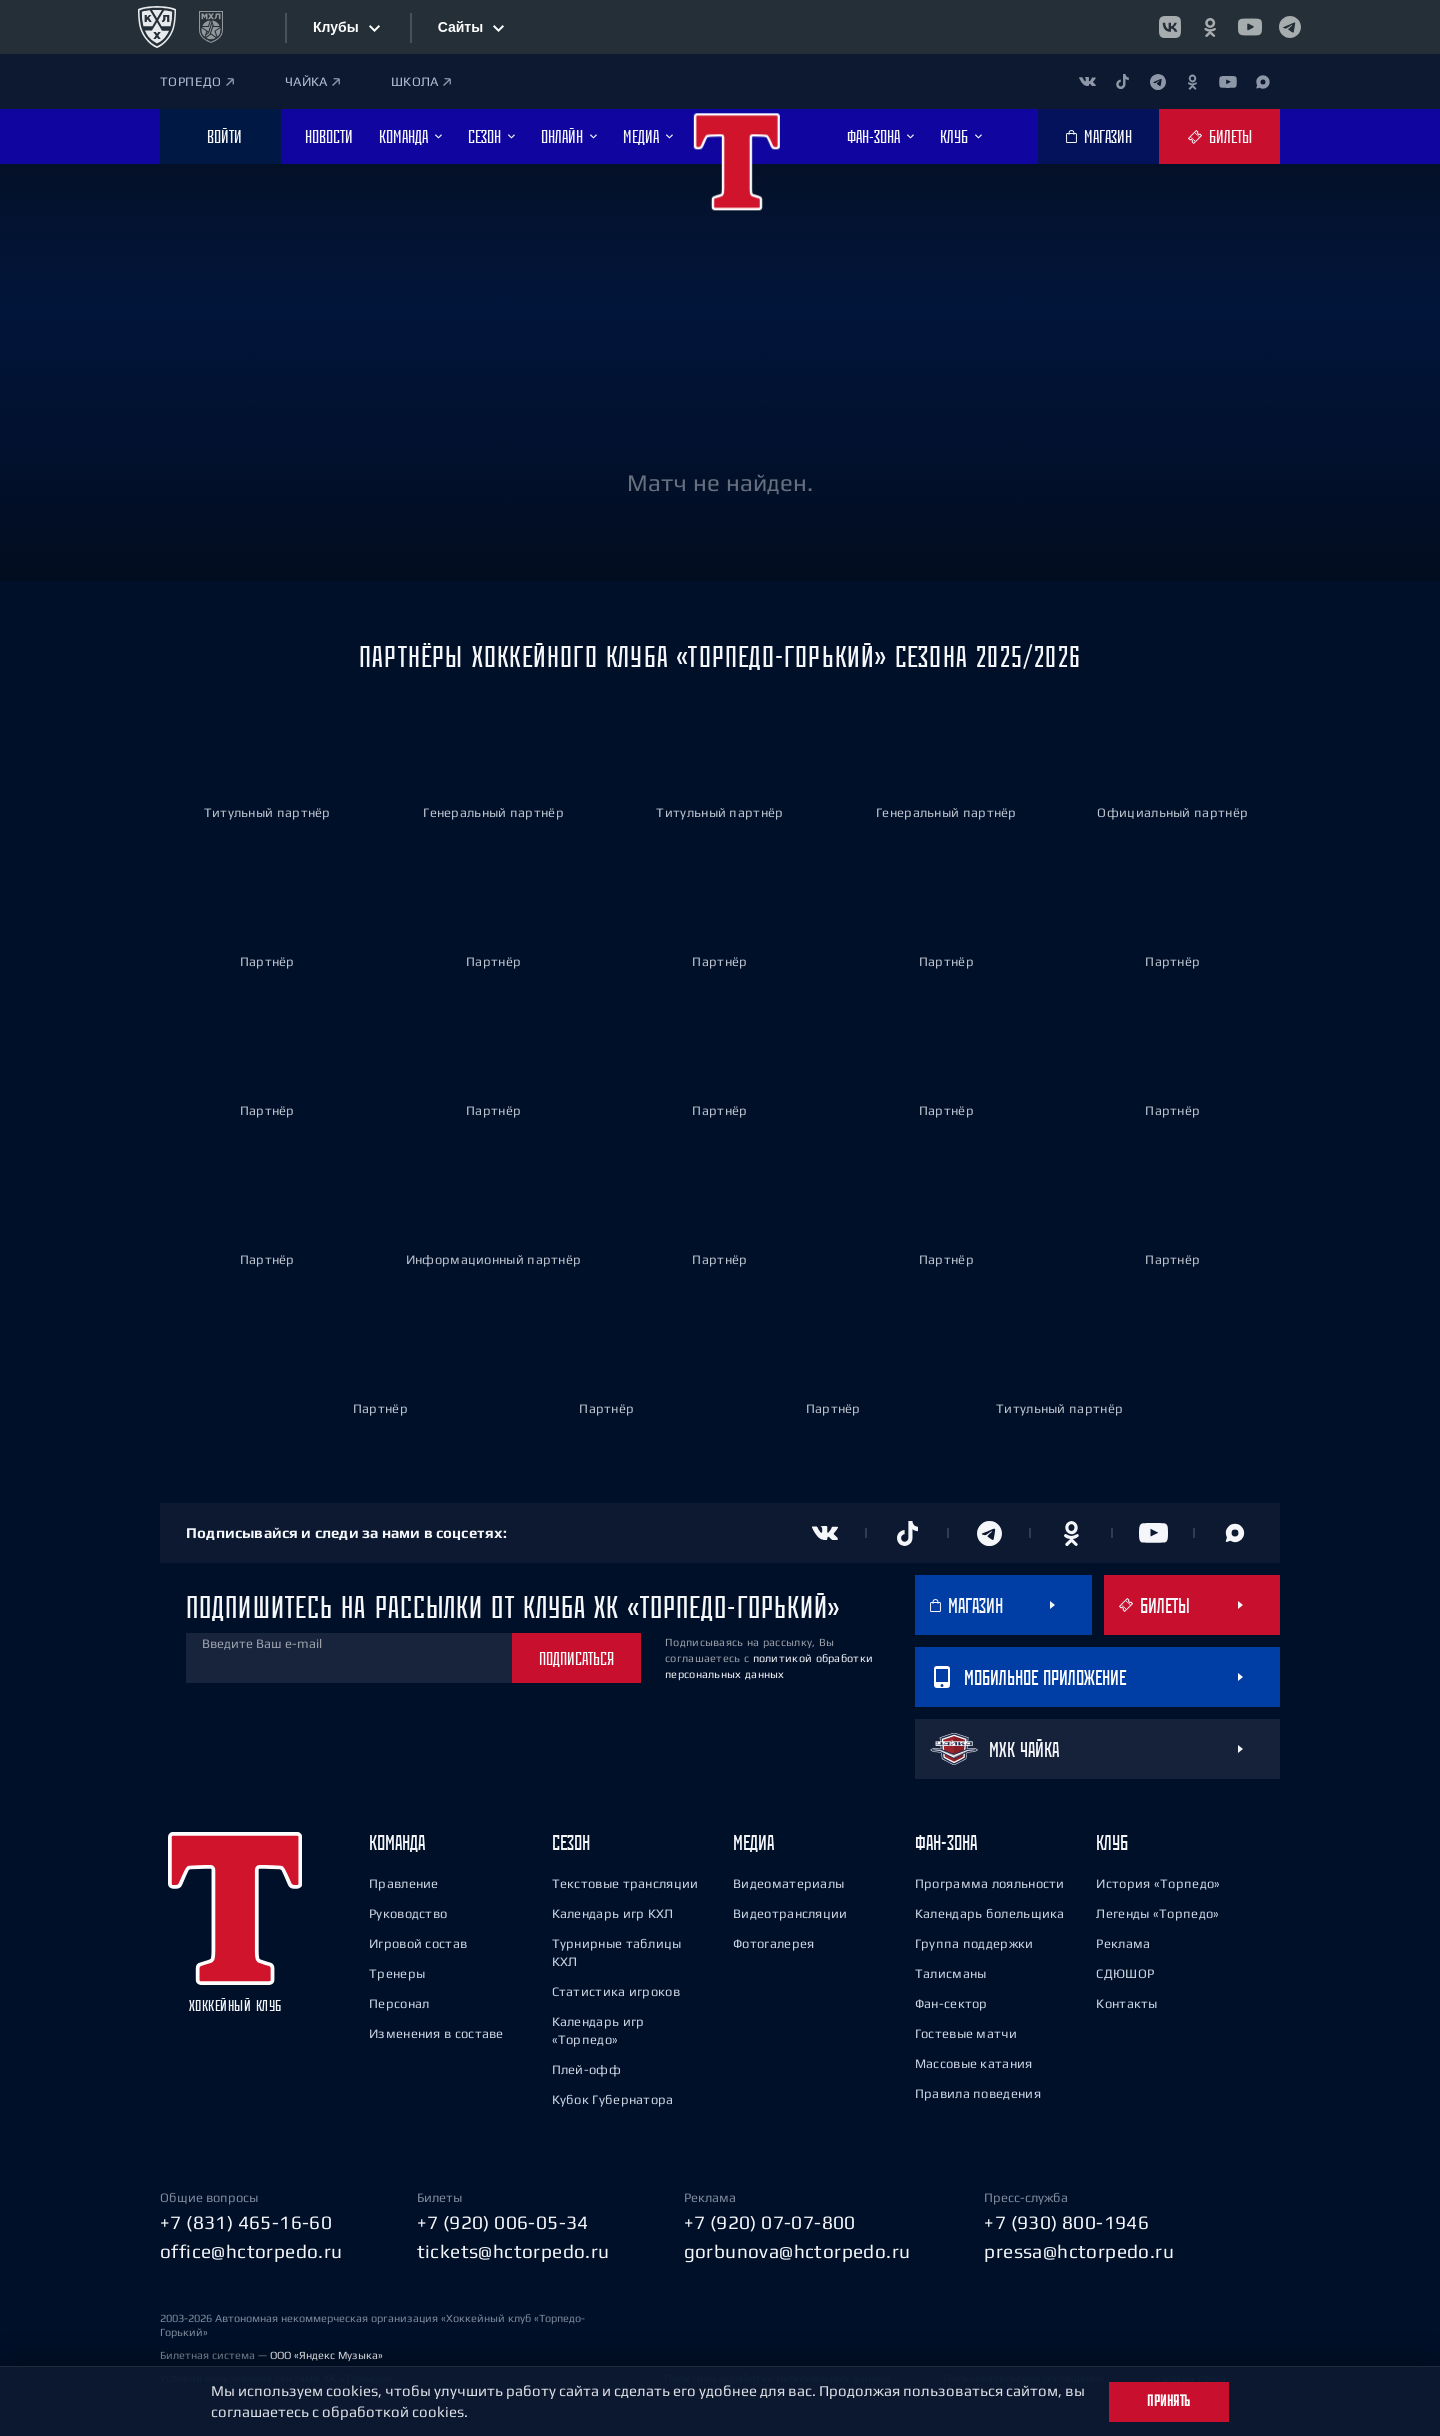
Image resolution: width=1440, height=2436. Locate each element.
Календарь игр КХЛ (613, 1912)
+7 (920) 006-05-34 (503, 2221)
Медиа (753, 1841)
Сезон (571, 1841)
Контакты (1126, 2002)
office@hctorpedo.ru (251, 2250)
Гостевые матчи (966, 2032)
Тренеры (397, 1972)
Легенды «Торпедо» (1157, 1912)
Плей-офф (586, 2068)
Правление (404, 1882)
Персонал (399, 2002)
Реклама (1123, 1942)
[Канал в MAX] (1262, 81)
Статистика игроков (616, 1990)
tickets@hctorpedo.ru (513, 2250)
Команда (397, 1841)
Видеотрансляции (790, 1912)
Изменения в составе (436, 2032)
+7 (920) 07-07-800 (770, 2221)
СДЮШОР (1125, 1972)
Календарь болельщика (990, 1912)
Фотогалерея (773, 1942)
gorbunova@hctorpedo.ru (797, 2250)
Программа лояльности (990, 1882)
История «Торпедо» (1158, 1882)
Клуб (1112, 1841)
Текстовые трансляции (625, 1882)
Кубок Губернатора (613, 2098)
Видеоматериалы (788, 1882)
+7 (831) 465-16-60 (246, 2221)
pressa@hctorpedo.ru (1079, 2250)
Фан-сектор (951, 2002)
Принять (1169, 2401)
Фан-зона (946, 1841)
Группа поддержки (974, 1942)
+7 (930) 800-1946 (1066, 2221)
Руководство (408, 1912)
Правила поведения (978, 2092)
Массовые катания (974, 2062)
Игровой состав (418, 1942)
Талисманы (951, 1972)
